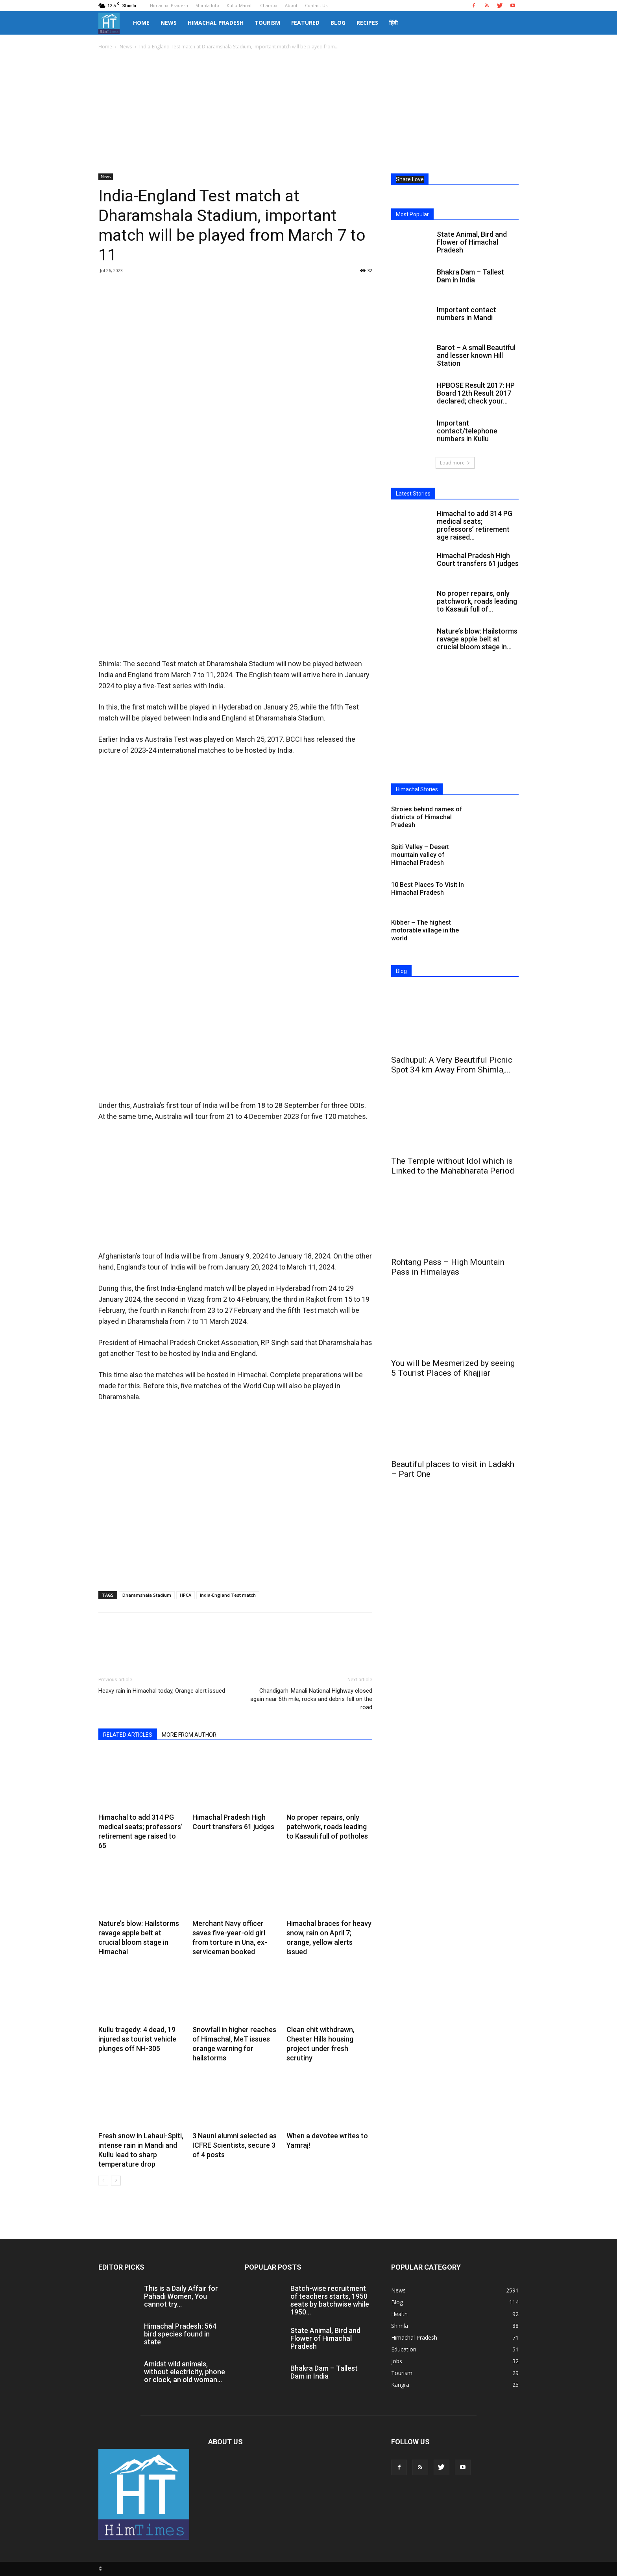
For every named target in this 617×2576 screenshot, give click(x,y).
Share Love (410, 179)
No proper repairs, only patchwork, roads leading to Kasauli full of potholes (327, 1826)
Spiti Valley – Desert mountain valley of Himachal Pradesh (420, 854)
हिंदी (393, 22)
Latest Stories (413, 493)
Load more (455, 462)
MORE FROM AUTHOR (189, 1735)
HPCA (185, 1595)
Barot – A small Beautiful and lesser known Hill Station (476, 355)
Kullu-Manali (240, 5)
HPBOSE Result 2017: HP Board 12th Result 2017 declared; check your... (476, 393)
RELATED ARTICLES (127, 1735)
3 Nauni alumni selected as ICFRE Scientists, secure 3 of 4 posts (234, 2145)
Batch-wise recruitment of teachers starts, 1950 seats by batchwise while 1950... (329, 2300)
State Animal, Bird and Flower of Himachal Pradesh (472, 242)
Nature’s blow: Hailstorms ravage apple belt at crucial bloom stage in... (477, 639)
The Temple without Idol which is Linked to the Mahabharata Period (452, 1166)
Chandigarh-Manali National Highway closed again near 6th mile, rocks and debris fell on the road (311, 1699)
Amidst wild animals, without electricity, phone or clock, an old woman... (184, 2372)
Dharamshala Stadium (146, 1595)
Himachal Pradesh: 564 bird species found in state (180, 2334)
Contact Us (316, 5)
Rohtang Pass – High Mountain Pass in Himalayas (447, 1267)
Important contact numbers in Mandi (466, 314)
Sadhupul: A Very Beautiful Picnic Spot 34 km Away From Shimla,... (451, 1064)
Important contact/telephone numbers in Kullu (467, 431)
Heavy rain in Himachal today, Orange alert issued (161, 1690)
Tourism (267, 22)
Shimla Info (207, 5)
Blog (338, 22)
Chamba (268, 5)
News (169, 22)
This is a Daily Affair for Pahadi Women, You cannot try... (181, 2296)
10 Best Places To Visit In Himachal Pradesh (427, 888)
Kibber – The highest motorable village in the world (425, 930)
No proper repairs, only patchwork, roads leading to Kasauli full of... (477, 601)
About (291, 5)
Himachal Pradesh (169, 5)
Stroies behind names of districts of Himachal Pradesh (426, 817)
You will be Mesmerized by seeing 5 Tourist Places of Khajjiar (453, 1368)
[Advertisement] (308, 110)
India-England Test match (228, 1595)
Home (141, 22)
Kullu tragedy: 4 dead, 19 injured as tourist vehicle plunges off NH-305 (137, 2039)
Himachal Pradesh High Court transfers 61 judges (478, 559)
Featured (305, 22)
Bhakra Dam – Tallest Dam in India (470, 276)
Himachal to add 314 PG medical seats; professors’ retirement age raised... (474, 525)
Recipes (367, 22)
